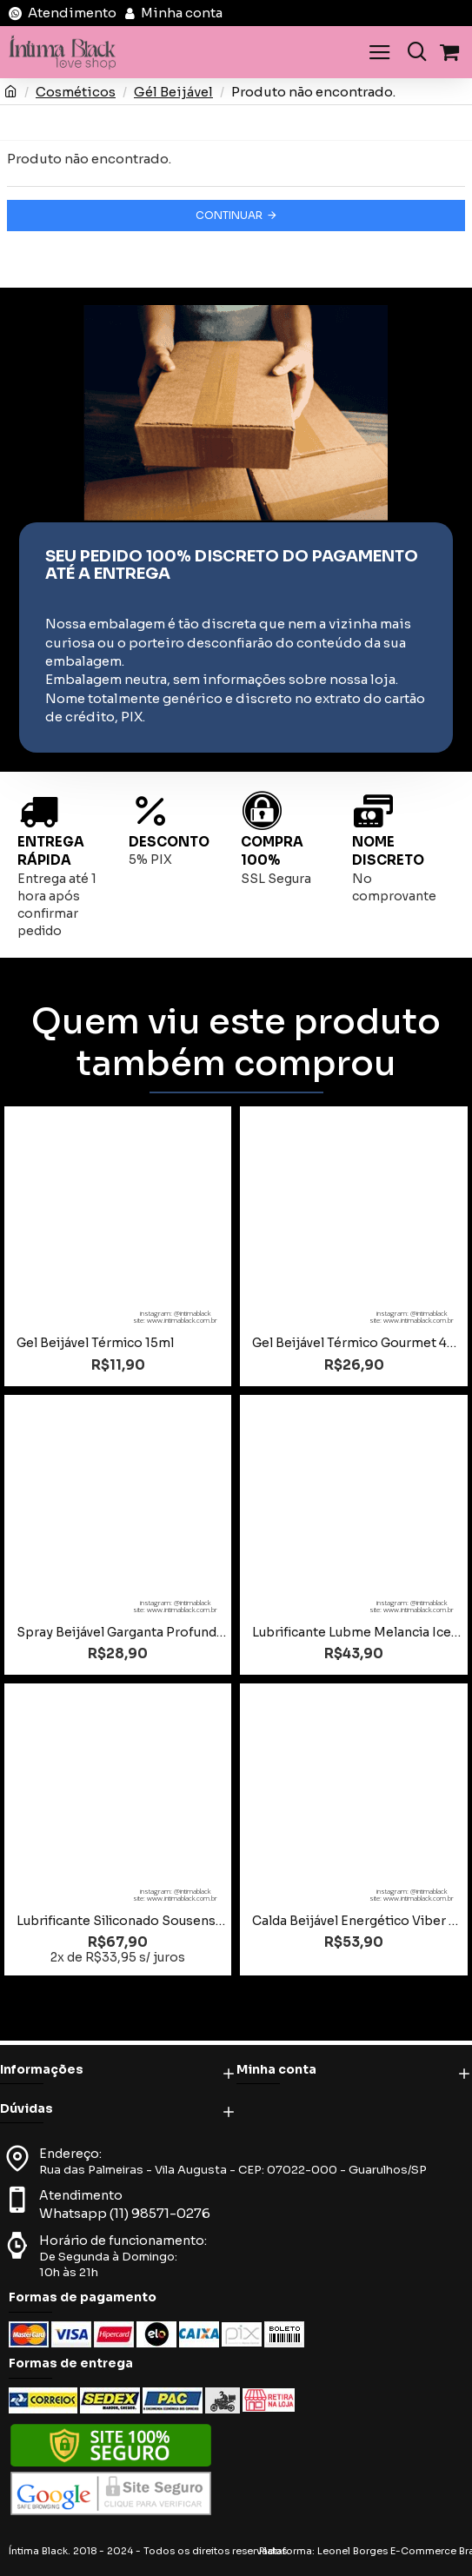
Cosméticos (76, 91)
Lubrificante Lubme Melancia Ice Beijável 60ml (357, 1632)
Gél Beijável (173, 91)
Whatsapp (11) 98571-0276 (124, 2213)
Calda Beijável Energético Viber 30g (357, 1921)
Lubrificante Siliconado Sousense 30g (121, 1921)
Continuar (229, 215)
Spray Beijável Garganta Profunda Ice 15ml (121, 1632)
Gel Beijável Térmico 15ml (95, 1343)
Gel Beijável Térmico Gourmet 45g (357, 1343)
